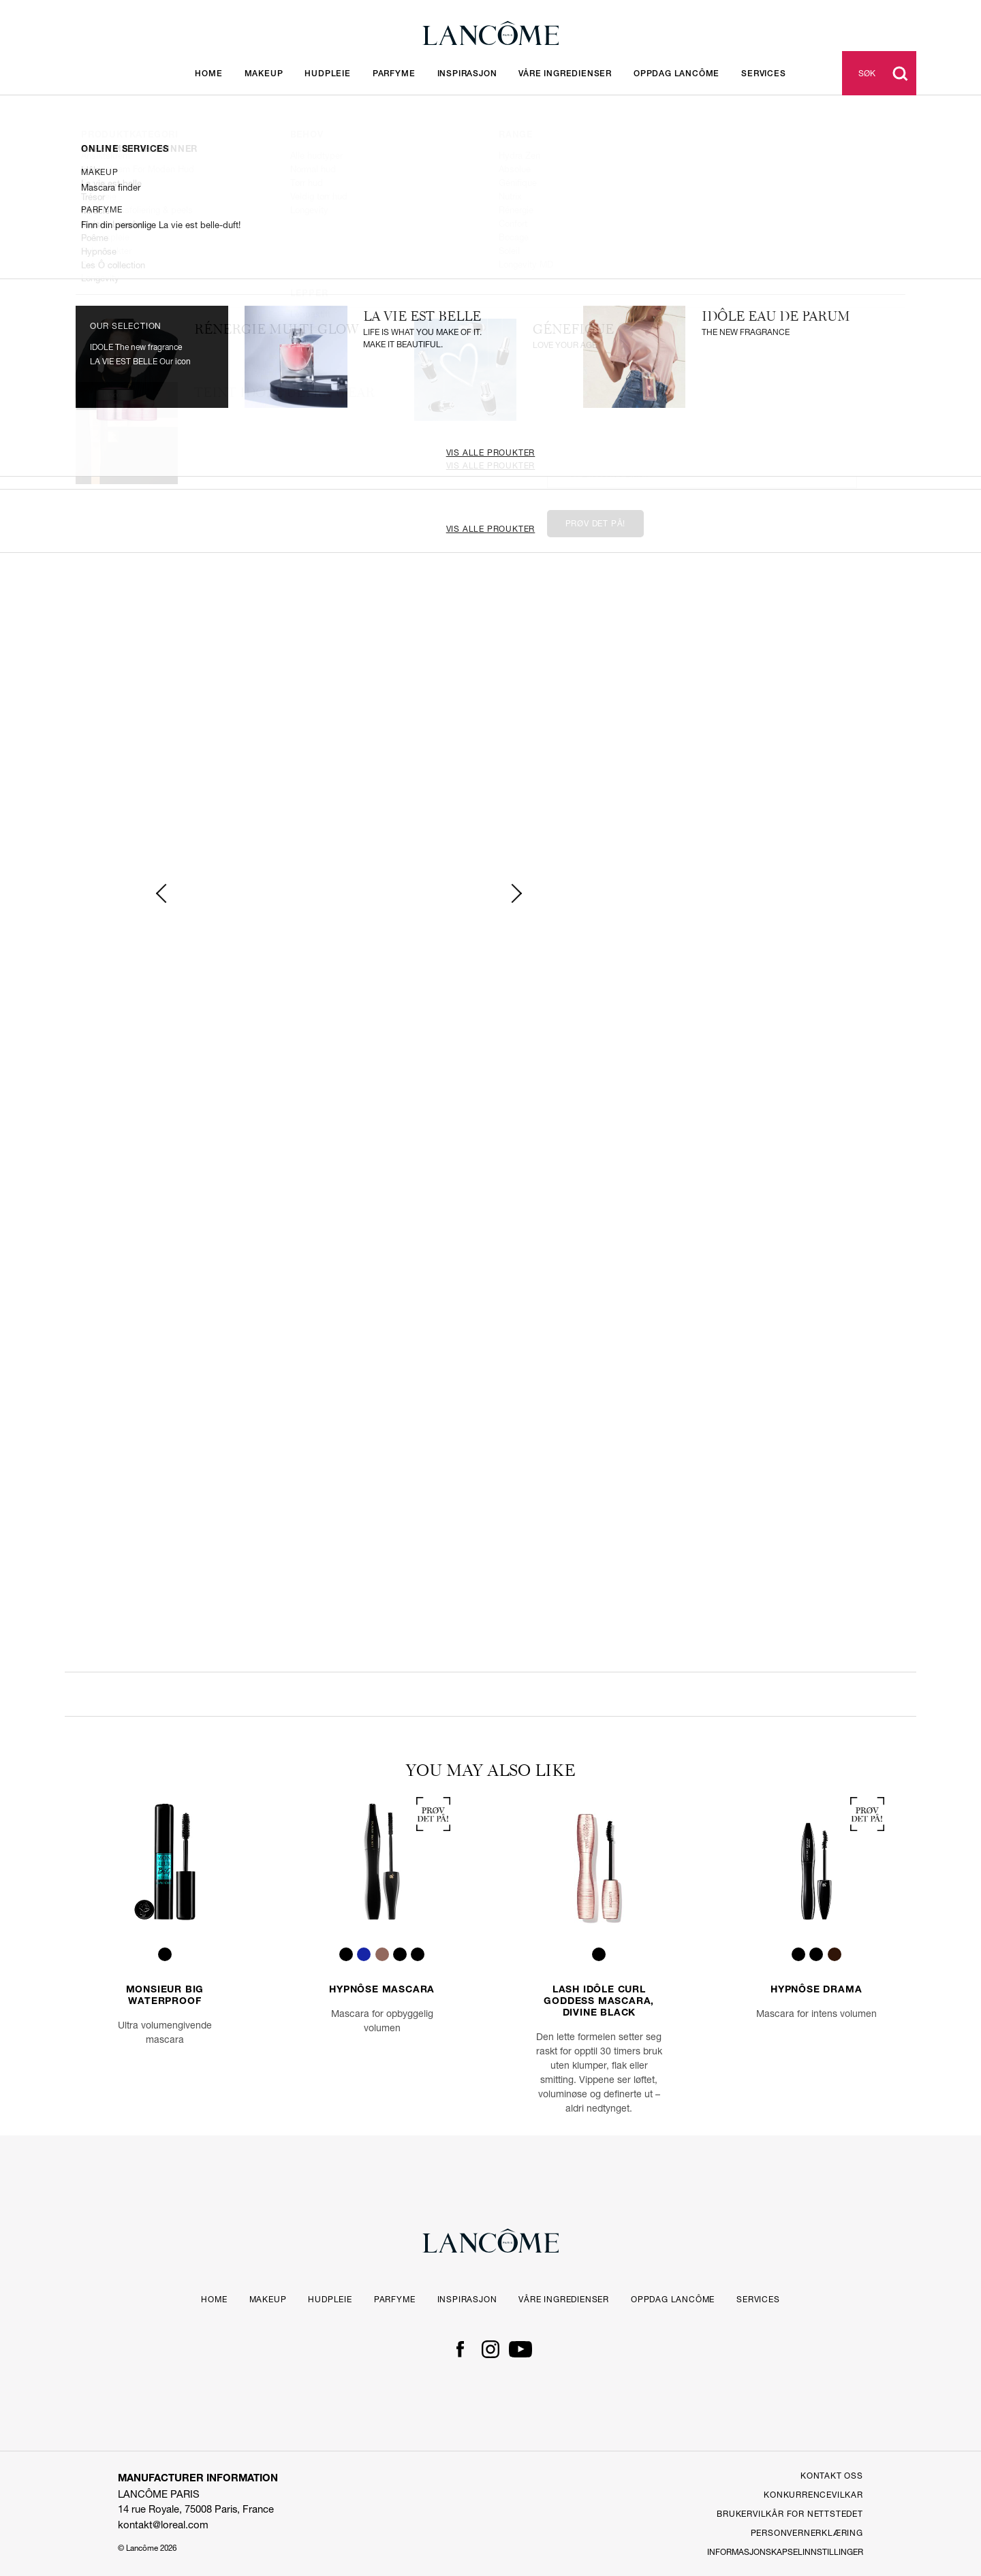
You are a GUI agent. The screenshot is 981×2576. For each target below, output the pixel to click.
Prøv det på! (595, 523)
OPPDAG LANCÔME (676, 74)
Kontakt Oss (831, 2475)
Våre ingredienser (565, 74)
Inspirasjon (467, 74)
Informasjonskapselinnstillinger (785, 2552)
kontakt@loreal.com (163, 2524)
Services (757, 2299)
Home (208, 74)
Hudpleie (327, 74)
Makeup (264, 74)
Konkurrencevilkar (813, 2495)
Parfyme (394, 74)
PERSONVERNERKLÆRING (807, 2533)
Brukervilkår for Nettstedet (790, 2514)
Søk (866, 73)
